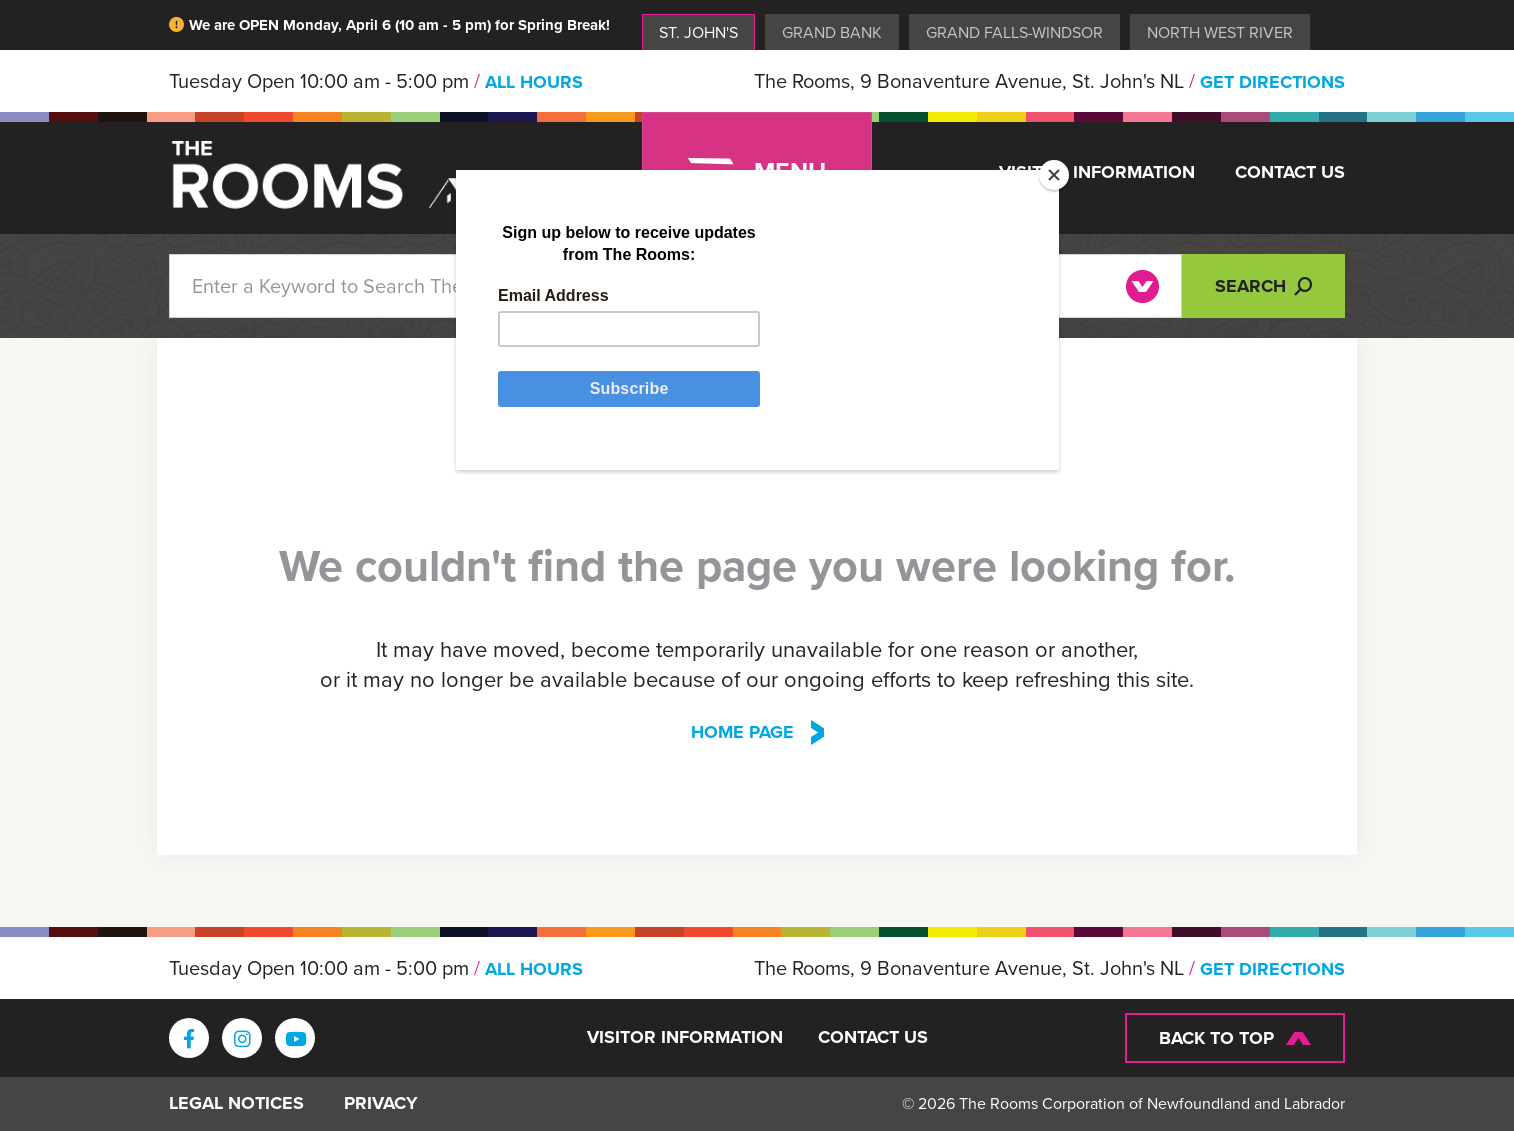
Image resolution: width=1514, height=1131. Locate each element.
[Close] (1054, 175)
